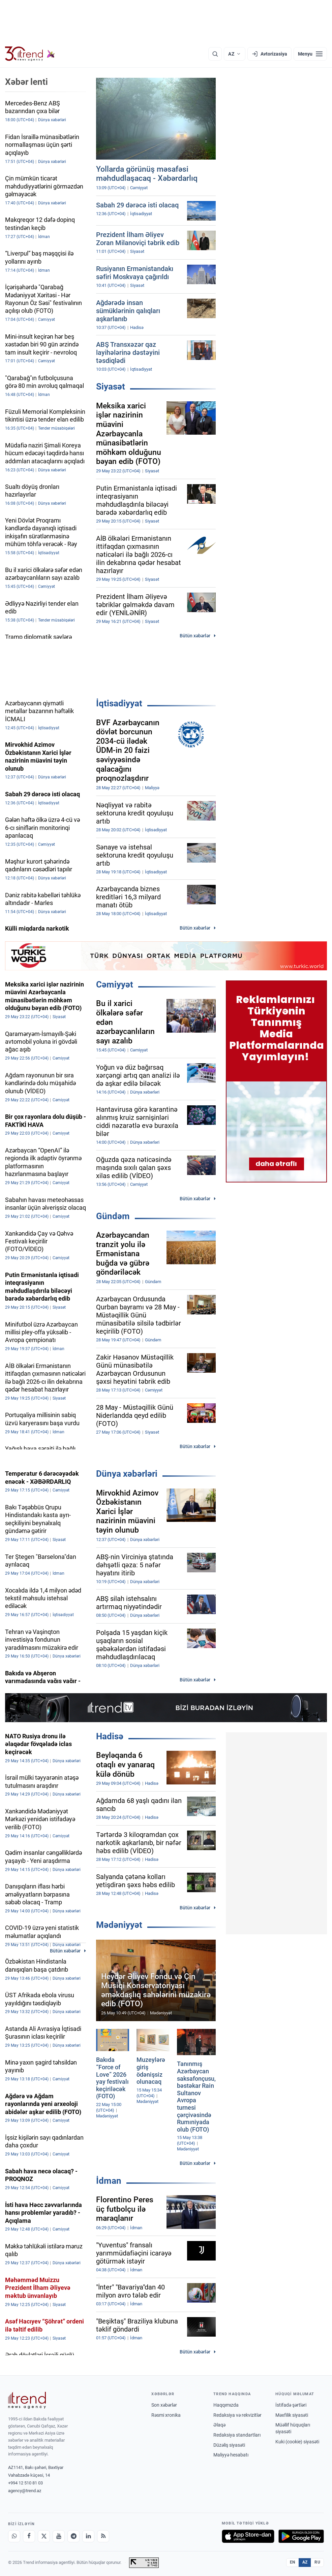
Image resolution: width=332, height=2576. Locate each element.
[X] (44, 2536)
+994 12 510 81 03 (25, 2482)
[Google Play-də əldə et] (301, 2536)
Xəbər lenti (26, 82)
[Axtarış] (215, 54)
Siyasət (110, 386)
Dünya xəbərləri (126, 1474)
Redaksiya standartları (237, 2435)
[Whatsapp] (14, 2536)
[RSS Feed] (103, 2536)
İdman (108, 2181)
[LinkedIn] (88, 2536)
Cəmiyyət (114, 984)
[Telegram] (73, 2536)
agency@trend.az (24, 2490)
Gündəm (113, 1216)
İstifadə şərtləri (290, 2405)
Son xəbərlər (164, 2405)
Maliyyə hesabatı (230, 2454)
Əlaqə (219, 2425)
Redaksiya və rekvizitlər (237, 2415)
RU (317, 2562)
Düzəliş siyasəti (229, 2445)
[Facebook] (29, 2536)
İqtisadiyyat (119, 703)
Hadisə (109, 1736)
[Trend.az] (30, 53)
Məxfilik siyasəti (291, 2415)
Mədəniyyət (119, 1925)
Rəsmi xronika (166, 2415)
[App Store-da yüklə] (248, 2536)
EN (292, 2562)
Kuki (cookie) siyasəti (297, 2441)
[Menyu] (310, 54)
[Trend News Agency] (27, 2400)
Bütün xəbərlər (195, 635)
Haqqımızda (226, 2405)
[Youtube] (59, 2536)
